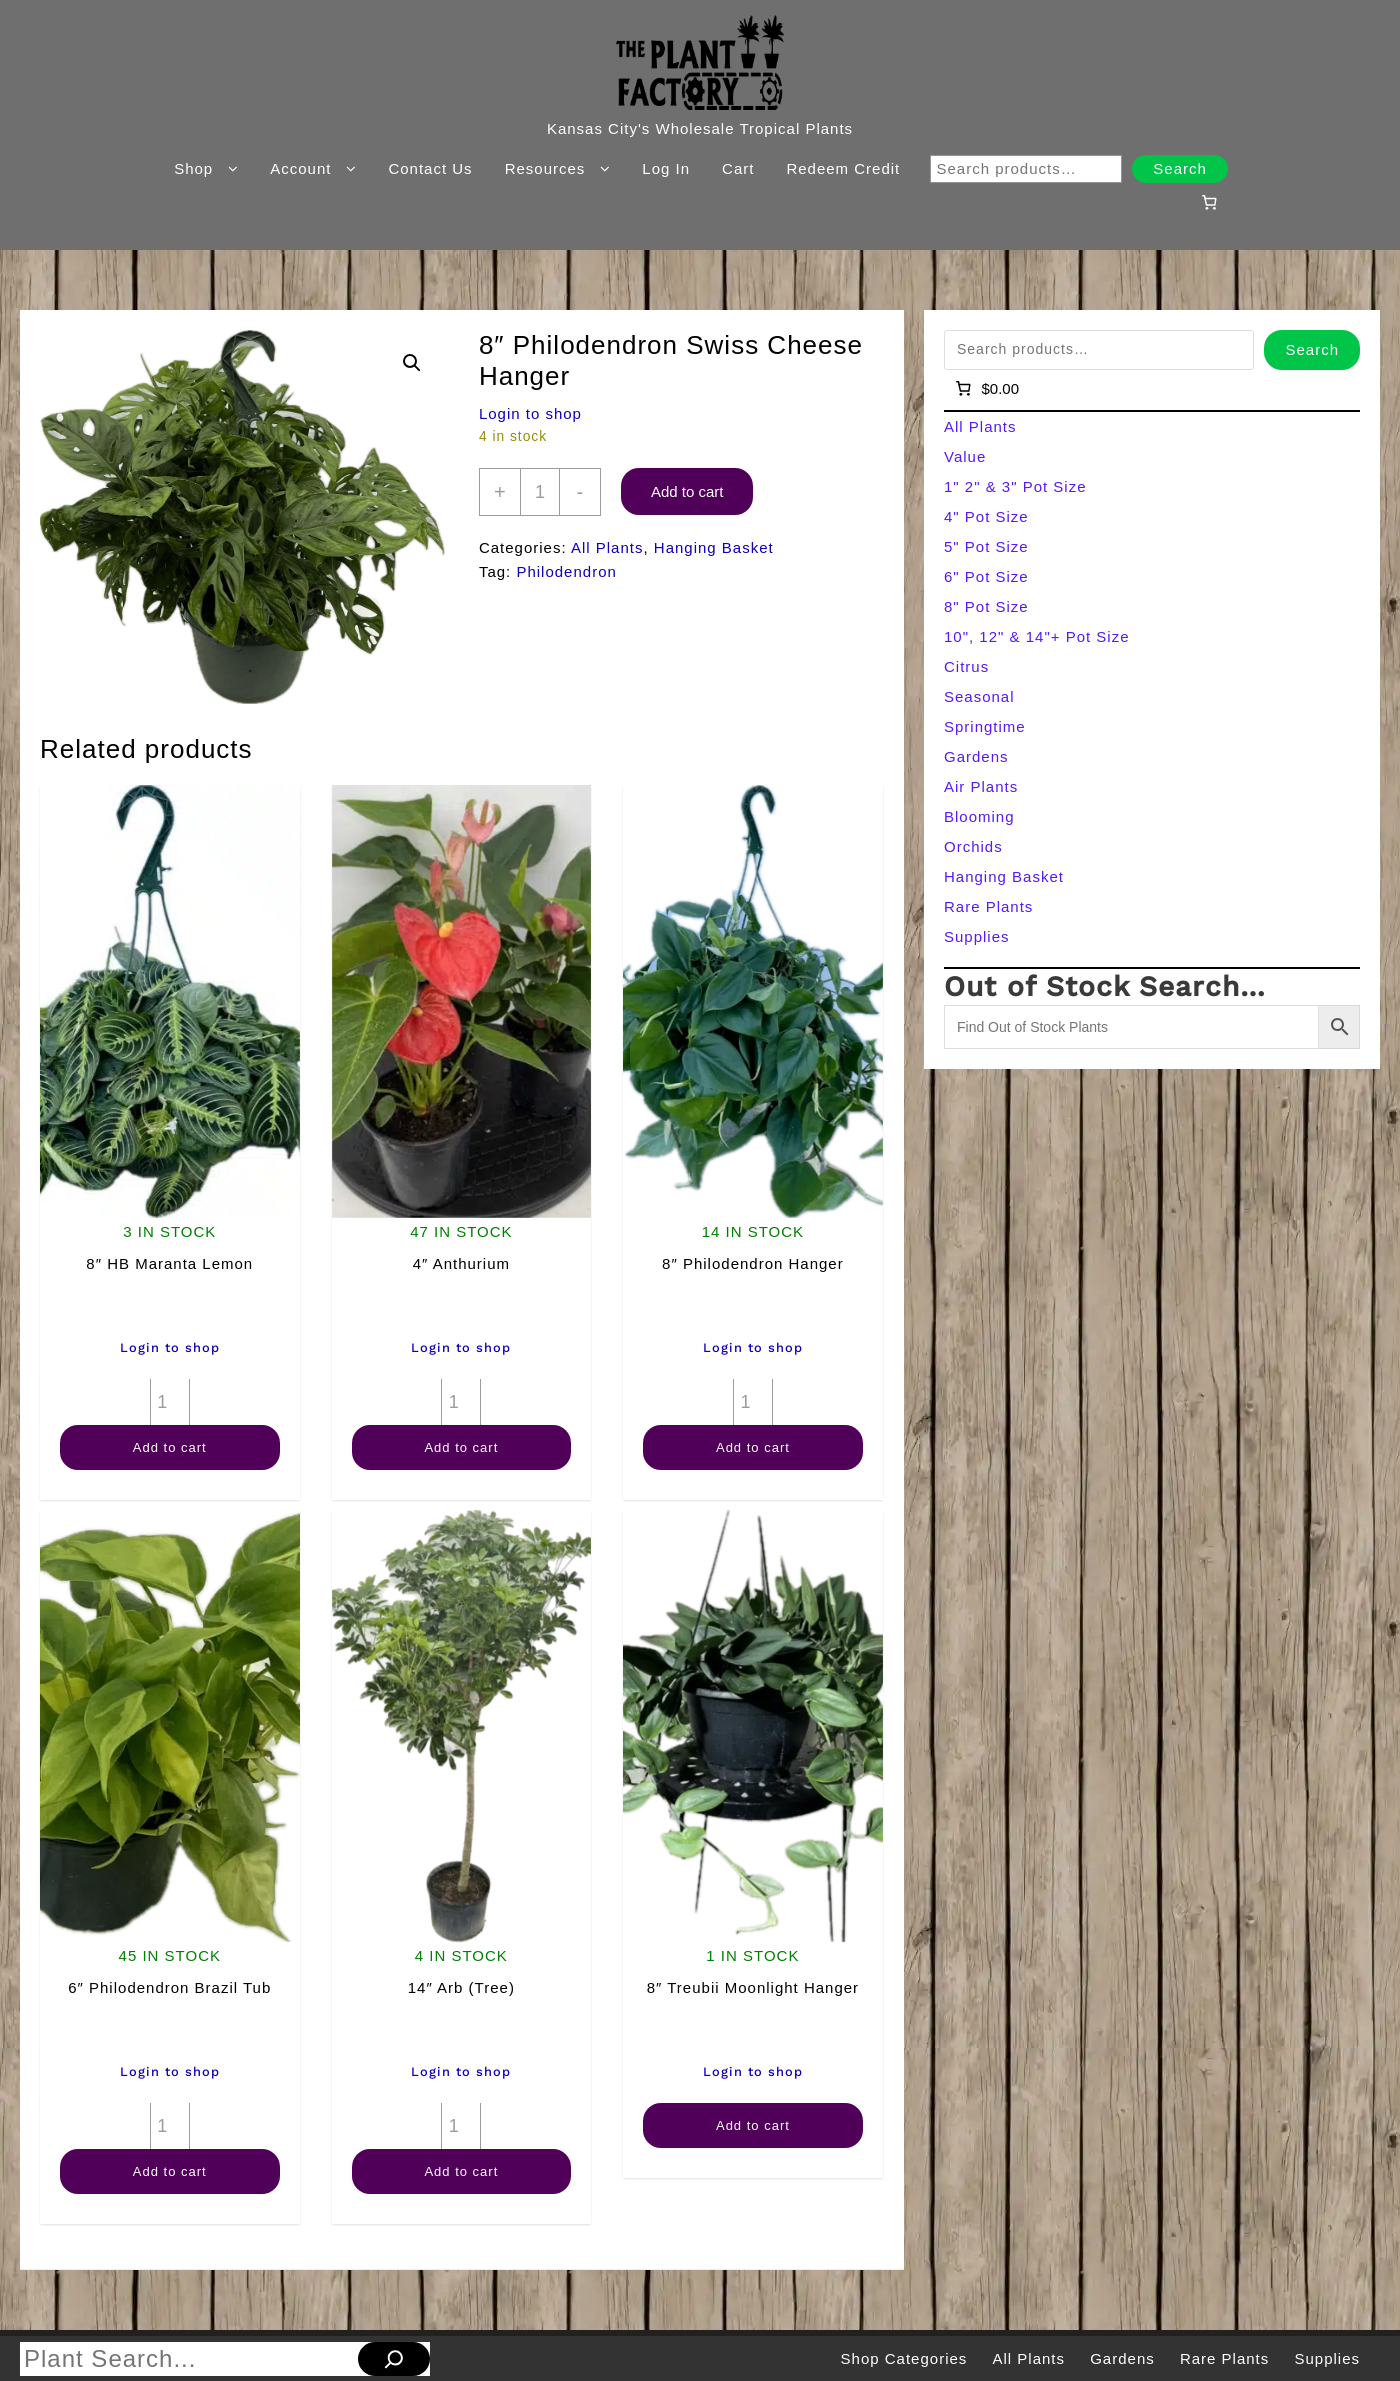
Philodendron (566, 571)
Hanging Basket (714, 547)
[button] (412, 363)
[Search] (394, 2359)
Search (1180, 168)
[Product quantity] (540, 492)
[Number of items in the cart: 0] (1209, 202)
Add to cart (687, 491)
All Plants (607, 547)
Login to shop (530, 413)
